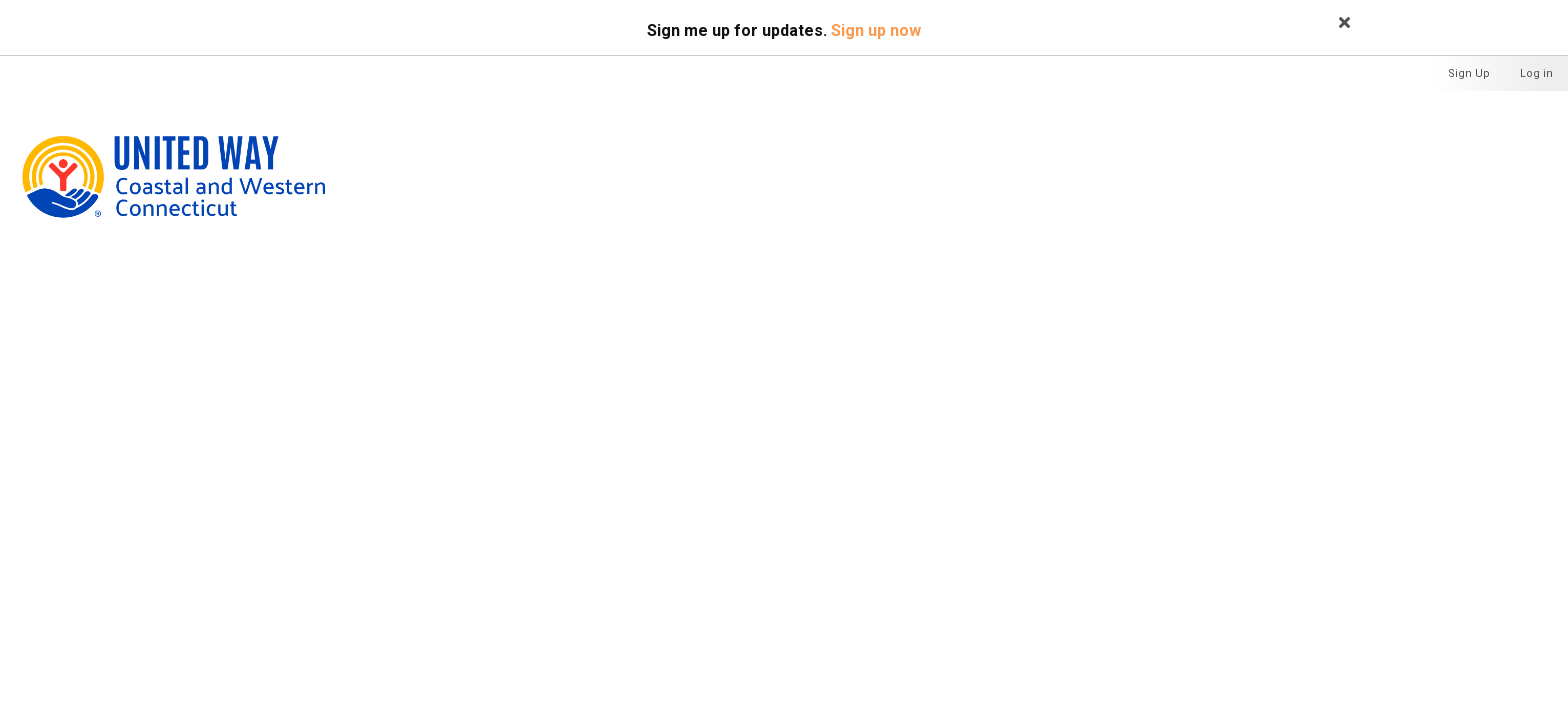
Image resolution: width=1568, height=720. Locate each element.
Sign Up (1469, 73)
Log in (1536, 73)
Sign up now (876, 30)
